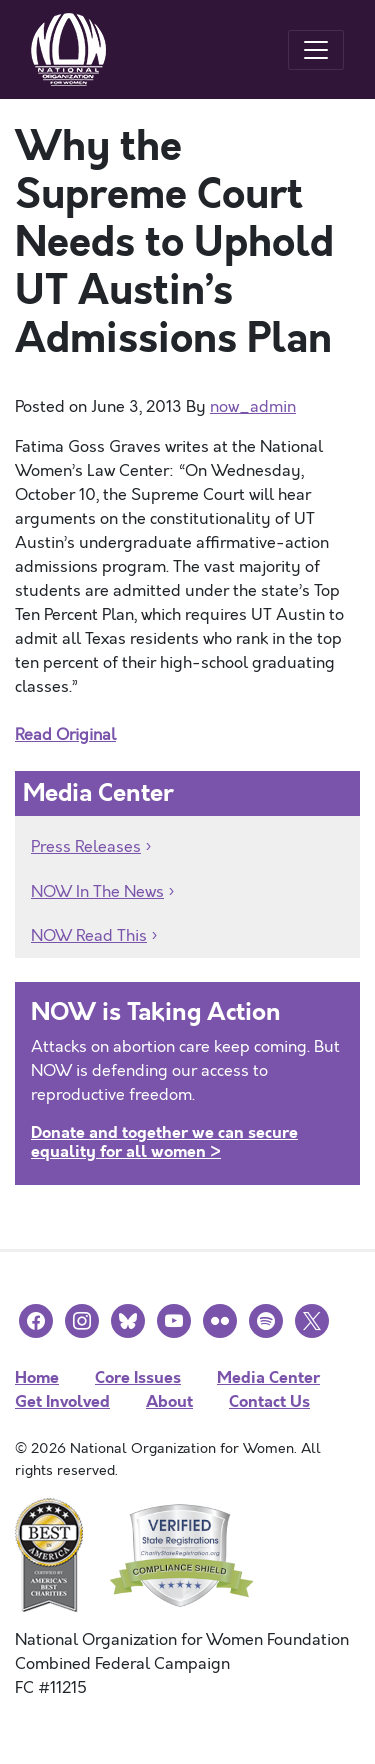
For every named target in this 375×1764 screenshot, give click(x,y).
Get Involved (62, 1401)
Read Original (65, 735)
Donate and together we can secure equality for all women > (164, 1142)
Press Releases (86, 847)
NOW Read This (89, 936)
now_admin (253, 407)
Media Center (268, 1377)
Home (37, 1377)
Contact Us (269, 1401)
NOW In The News (97, 892)
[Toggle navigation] (316, 50)
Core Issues (138, 1377)
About (169, 1401)
